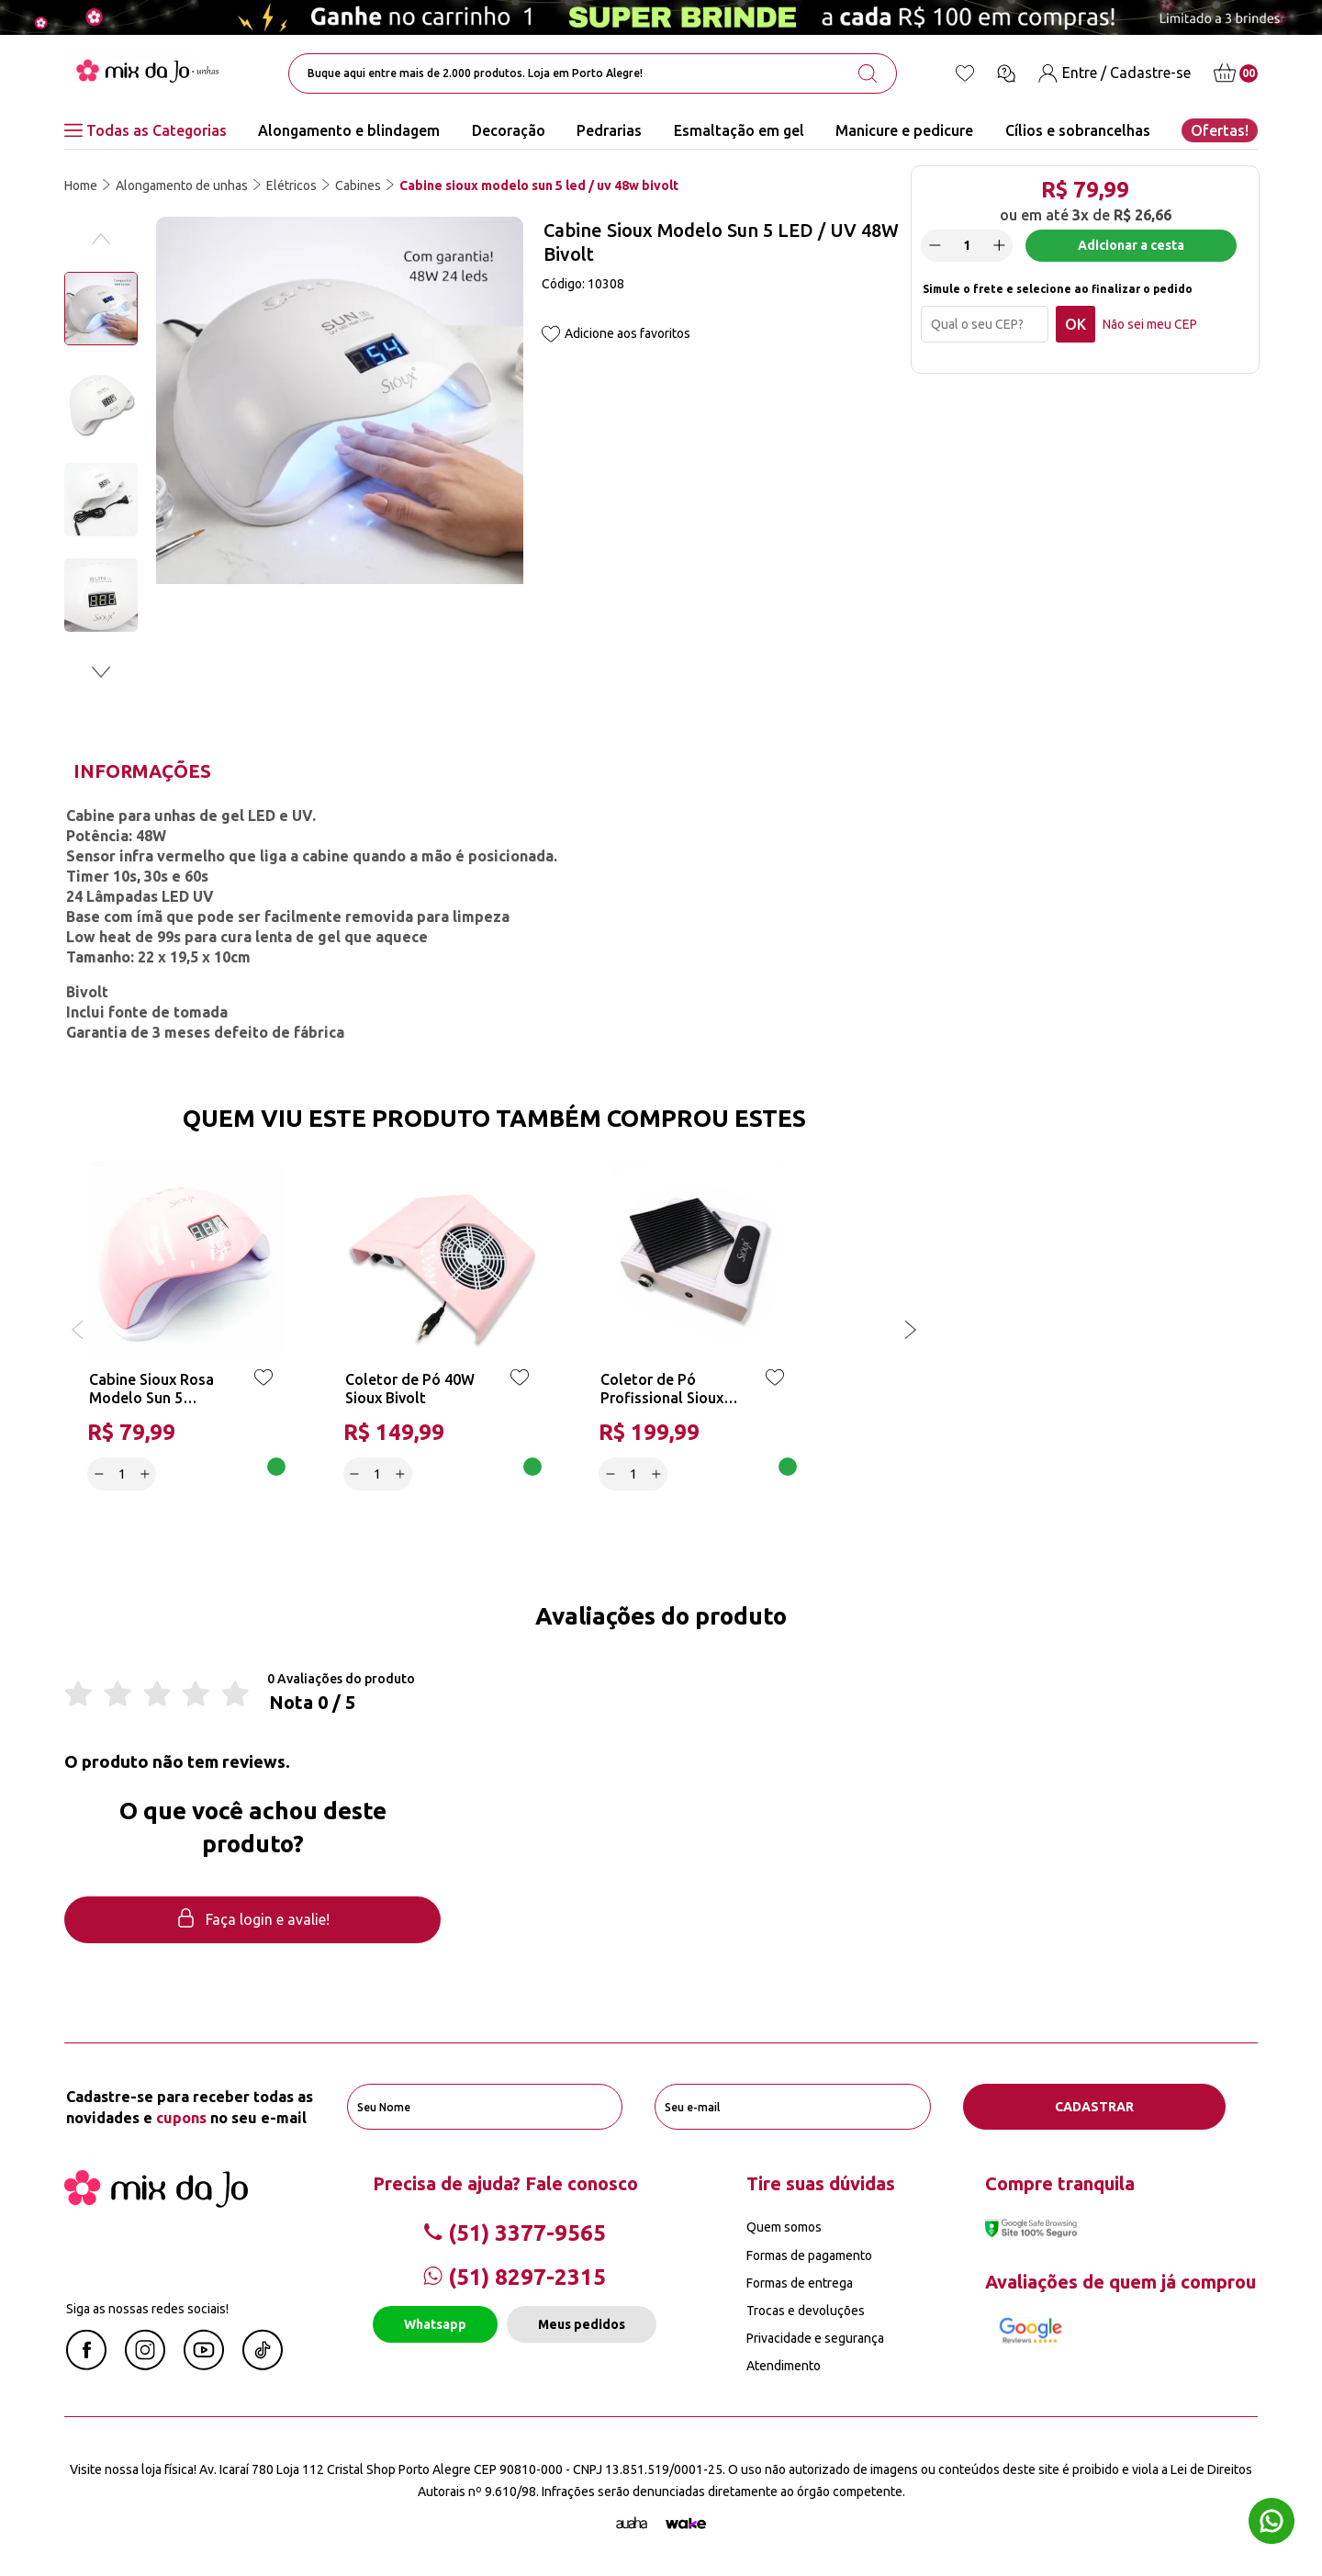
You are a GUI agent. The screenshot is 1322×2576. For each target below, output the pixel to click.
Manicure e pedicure (904, 130)
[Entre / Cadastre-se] (1114, 73)
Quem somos (784, 2227)
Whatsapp (435, 2324)
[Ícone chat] (1006, 73)
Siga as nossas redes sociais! (147, 2308)
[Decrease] (934, 245)
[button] (101, 672)
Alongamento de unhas (182, 185)
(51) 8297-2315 (514, 2277)
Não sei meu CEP (1150, 324)
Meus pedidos (581, 2324)
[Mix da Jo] (156, 2202)
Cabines (358, 185)
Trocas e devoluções (805, 2310)
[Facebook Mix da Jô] (86, 2365)
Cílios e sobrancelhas (1077, 130)
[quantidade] (967, 246)
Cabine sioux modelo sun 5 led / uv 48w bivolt (538, 185)
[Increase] (999, 245)
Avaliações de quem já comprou (1120, 2281)
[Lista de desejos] (965, 73)
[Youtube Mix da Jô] (204, 2365)
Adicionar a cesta (1131, 245)
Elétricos (291, 185)
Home (80, 185)
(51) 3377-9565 (514, 2233)
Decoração (508, 130)
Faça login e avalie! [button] (252, 1919)
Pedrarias (609, 130)
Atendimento (783, 2365)
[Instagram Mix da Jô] (145, 2365)
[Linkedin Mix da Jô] (262, 2365)
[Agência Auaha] (631, 2523)
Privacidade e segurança (815, 2338)
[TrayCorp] (686, 2523)
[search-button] (867, 73)
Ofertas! (1220, 130)
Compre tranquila (1060, 2183)
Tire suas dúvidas (820, 2183)
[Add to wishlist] (551, 335)
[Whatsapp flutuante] (1271, 2523)
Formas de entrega (799, 2283)
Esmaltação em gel (739, 130)
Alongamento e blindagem (349, 130)
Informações (142, 771)
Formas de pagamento (809, 2255)
